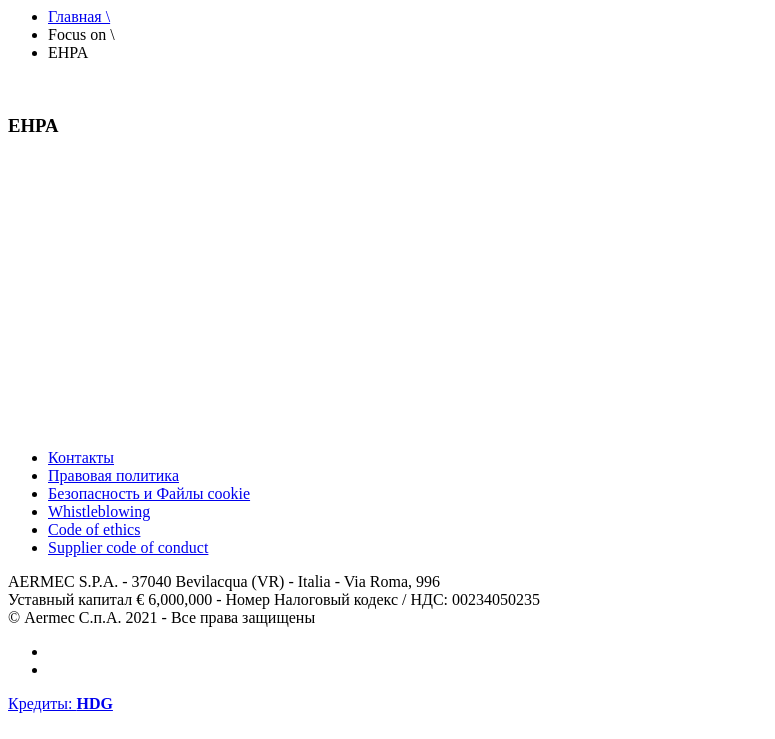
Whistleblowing (99, 511)
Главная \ (79, 16)
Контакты (81, 457)
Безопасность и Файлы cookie (149, 493)
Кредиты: (60, 703)
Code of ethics (94, 529)
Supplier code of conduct (128, 547)
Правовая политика (113, 475)
